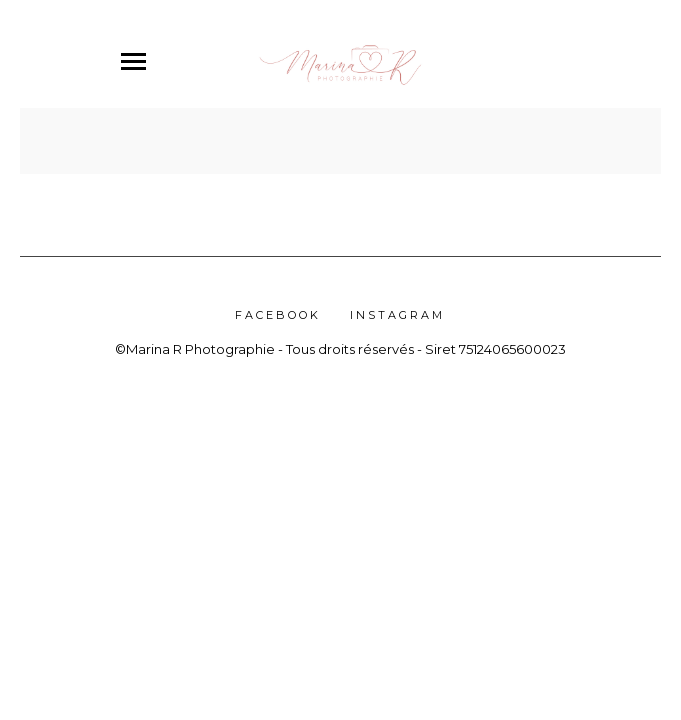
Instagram (397, 315)
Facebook (278, 315)
